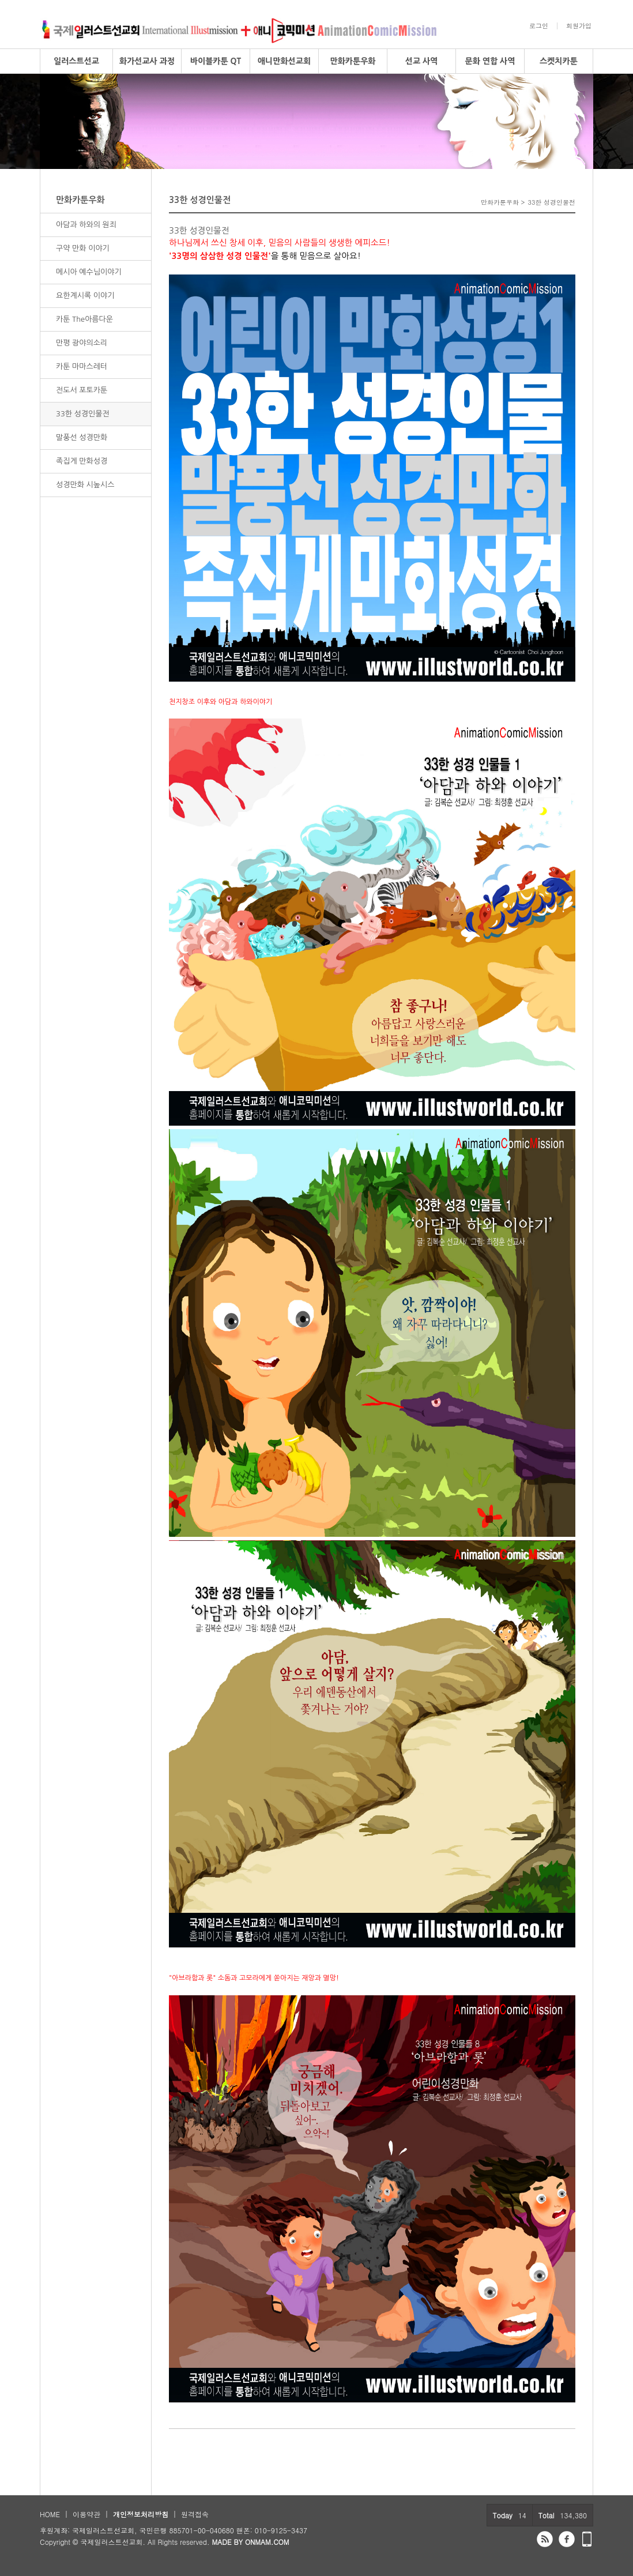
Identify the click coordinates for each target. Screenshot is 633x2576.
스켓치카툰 (559, 61)
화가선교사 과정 (147, 61)
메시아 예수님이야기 (89, 272)
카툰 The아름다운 (84, 319)
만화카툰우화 (353, 61)
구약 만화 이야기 (83, 248)
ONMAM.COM (267, 2542)
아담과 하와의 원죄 (86, 224)
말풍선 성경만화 (81, 437)
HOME (50, 2514)
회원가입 (578, 25)
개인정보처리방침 (140, 2514)
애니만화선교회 (284, 61)
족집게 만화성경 (81, 461)
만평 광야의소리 (81, 343)
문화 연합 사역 (490, 61)
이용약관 (86, 2514)
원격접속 (195, 2514)
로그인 (538, 25)
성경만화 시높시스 (85, 484)
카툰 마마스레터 (81, 366)
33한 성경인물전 (83, 414)
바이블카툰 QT (215, 61)
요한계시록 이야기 (85, 295)
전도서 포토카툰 (81, 390)
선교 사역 (421, 61)
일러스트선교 (76, 61)
